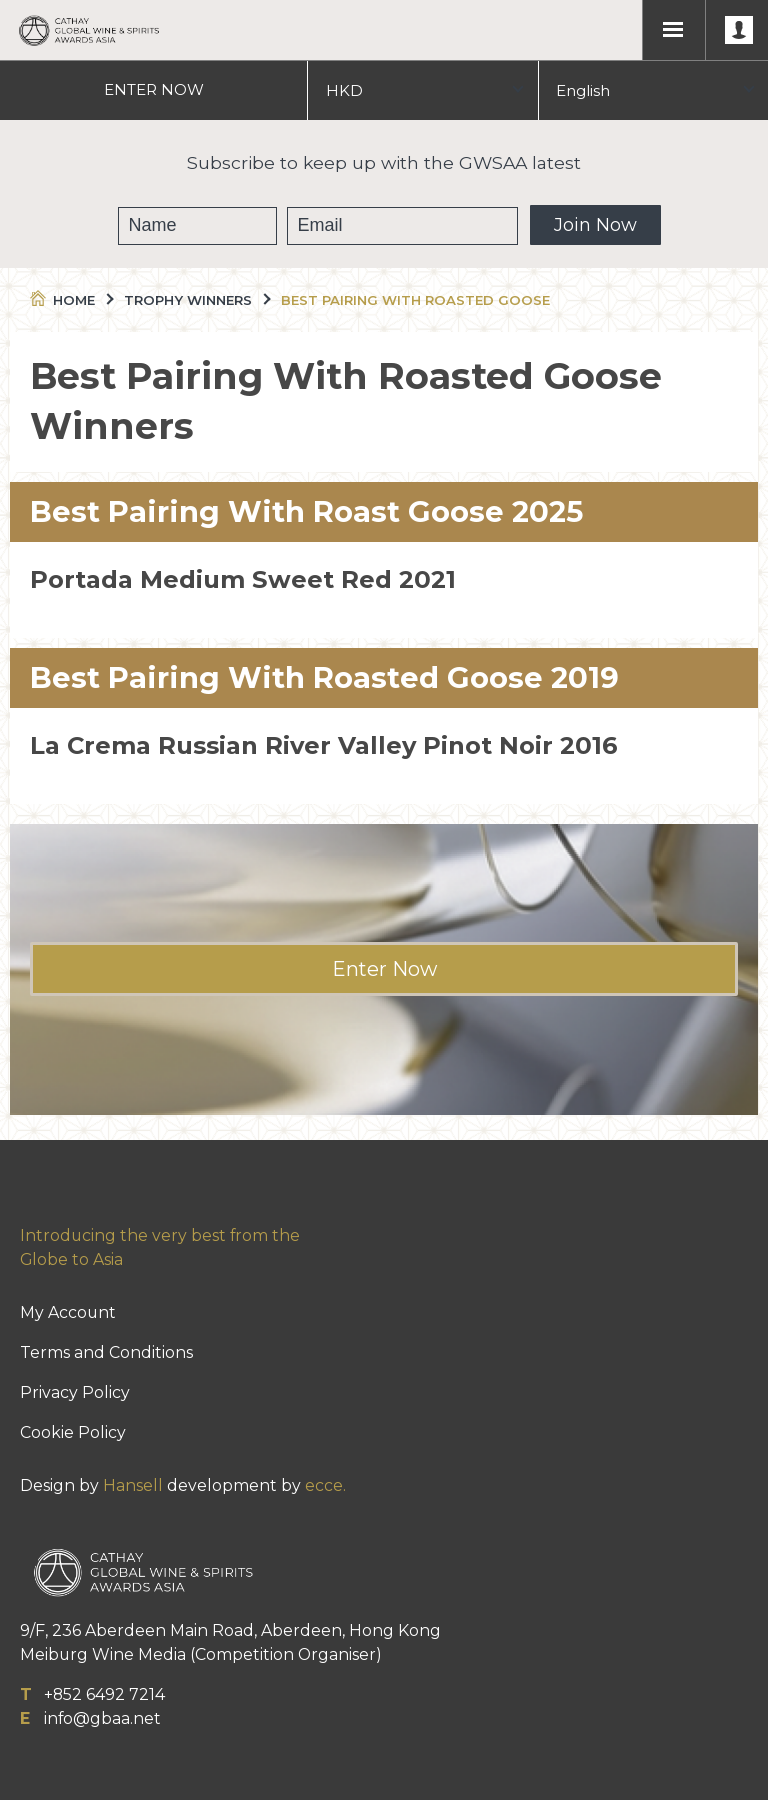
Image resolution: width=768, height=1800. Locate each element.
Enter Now (384, 969)
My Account (68, 1312)
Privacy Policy (75, 1392)
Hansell (133, 1485)
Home (70, 300)
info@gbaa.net (102, 1718)
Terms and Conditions (106, 1352)
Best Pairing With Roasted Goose (415, 300)
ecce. (325, 1485)
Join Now (595, 225)
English (583, 90)
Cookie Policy (73, 1432)
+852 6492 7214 (104, 1694)
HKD (344, 90)
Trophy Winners (196, 300)
